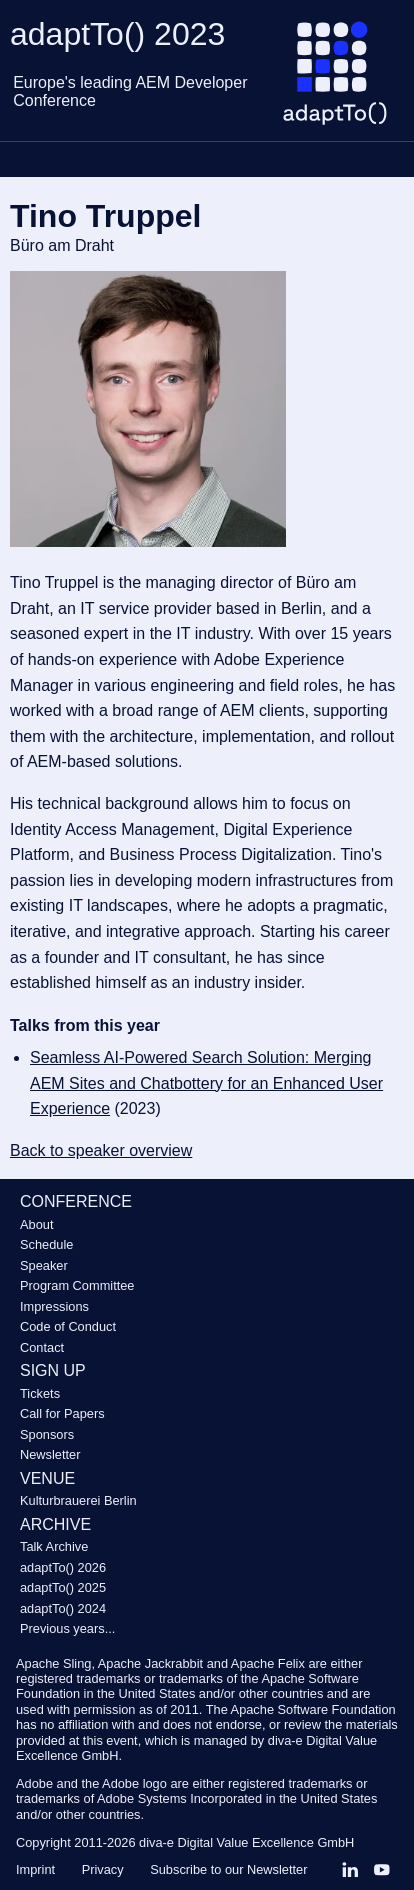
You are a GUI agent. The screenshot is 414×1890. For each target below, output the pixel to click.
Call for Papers (62, 1413)
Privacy (103, 1869)
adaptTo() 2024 (63, 1608)
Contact (42, 1347)
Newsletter (50, 1454)
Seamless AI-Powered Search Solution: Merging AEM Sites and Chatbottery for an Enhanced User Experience (206, 1083)
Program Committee (77, 1285)
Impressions (54, 1306)
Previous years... (67, 1628)
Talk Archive (54, 1546)
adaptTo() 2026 (63, 1567)
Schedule (46, 1244)
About (36, 1224)
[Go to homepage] (342, 81)
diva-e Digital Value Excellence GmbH (246, 1842)
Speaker (44, 1265)
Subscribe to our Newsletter (228, 1869)
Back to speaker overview (101, 1150)
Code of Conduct (68, 1326)
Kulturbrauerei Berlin (78, 1500)
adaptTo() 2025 (63, 1587)
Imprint (35, 1869)
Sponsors (47, 1434)
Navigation (25, 159)
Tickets (40, 1393)
